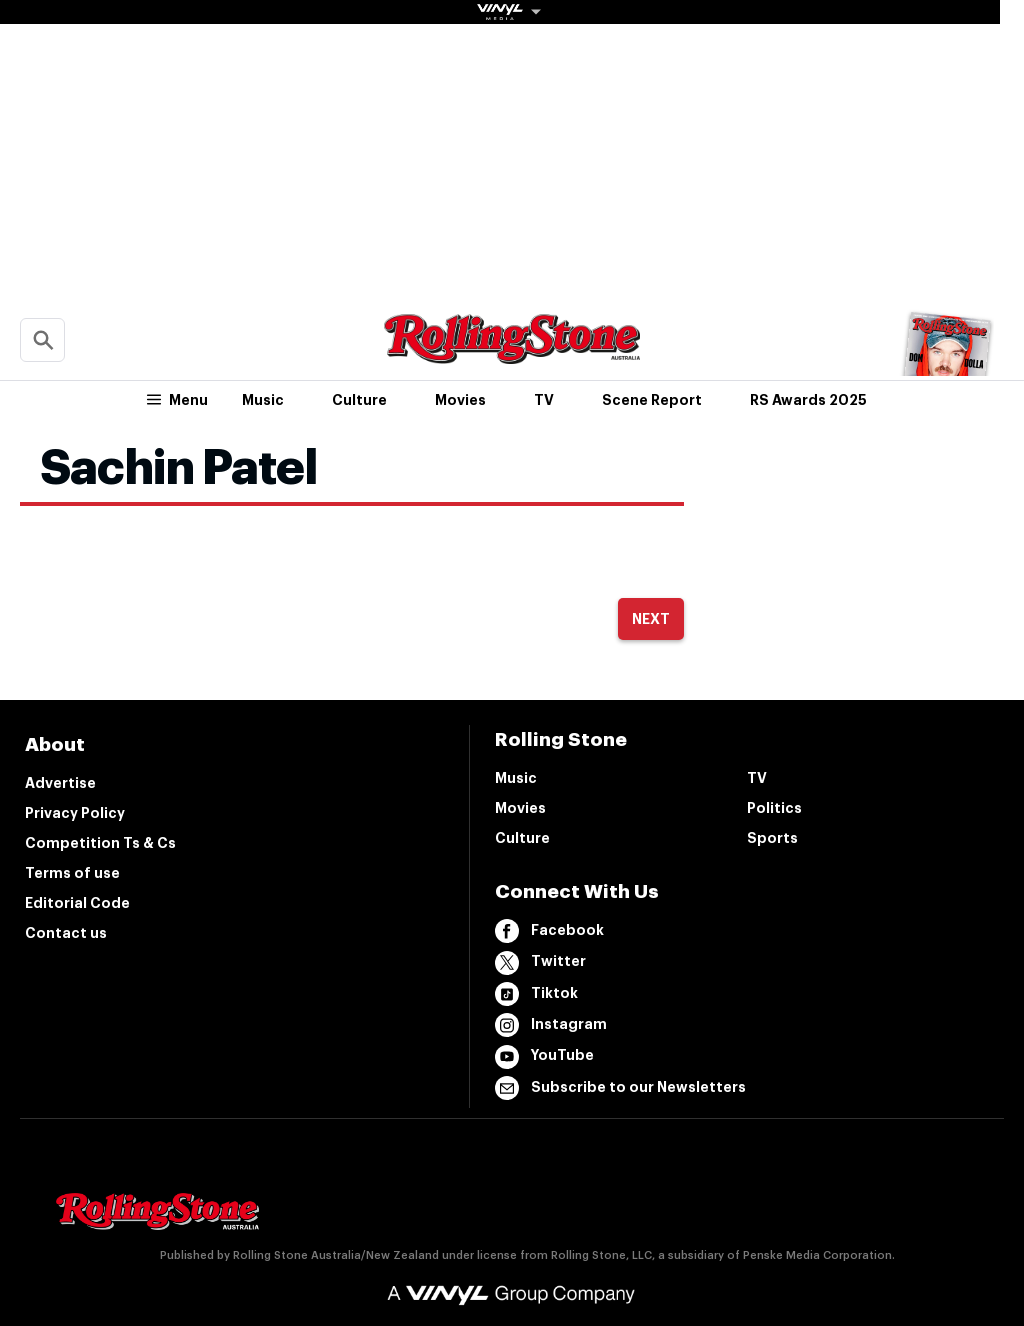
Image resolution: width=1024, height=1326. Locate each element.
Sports (772, 838)
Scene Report (652, 400)
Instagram (551, 1025)
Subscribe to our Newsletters (620, 1088)
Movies (460, 400)
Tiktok (536, 994)
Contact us (66, 933)
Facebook (549, 931)
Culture (359, 400)
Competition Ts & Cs (100, 843)
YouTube (544, 1057)
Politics (774, 808)
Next (651, 619)
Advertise (60, 783)
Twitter (540, 963)
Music (263, 400)
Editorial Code (77, 903)
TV (544, 400)
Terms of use (72, 873)
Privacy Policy (75, 813)
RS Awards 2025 (808, 400)
